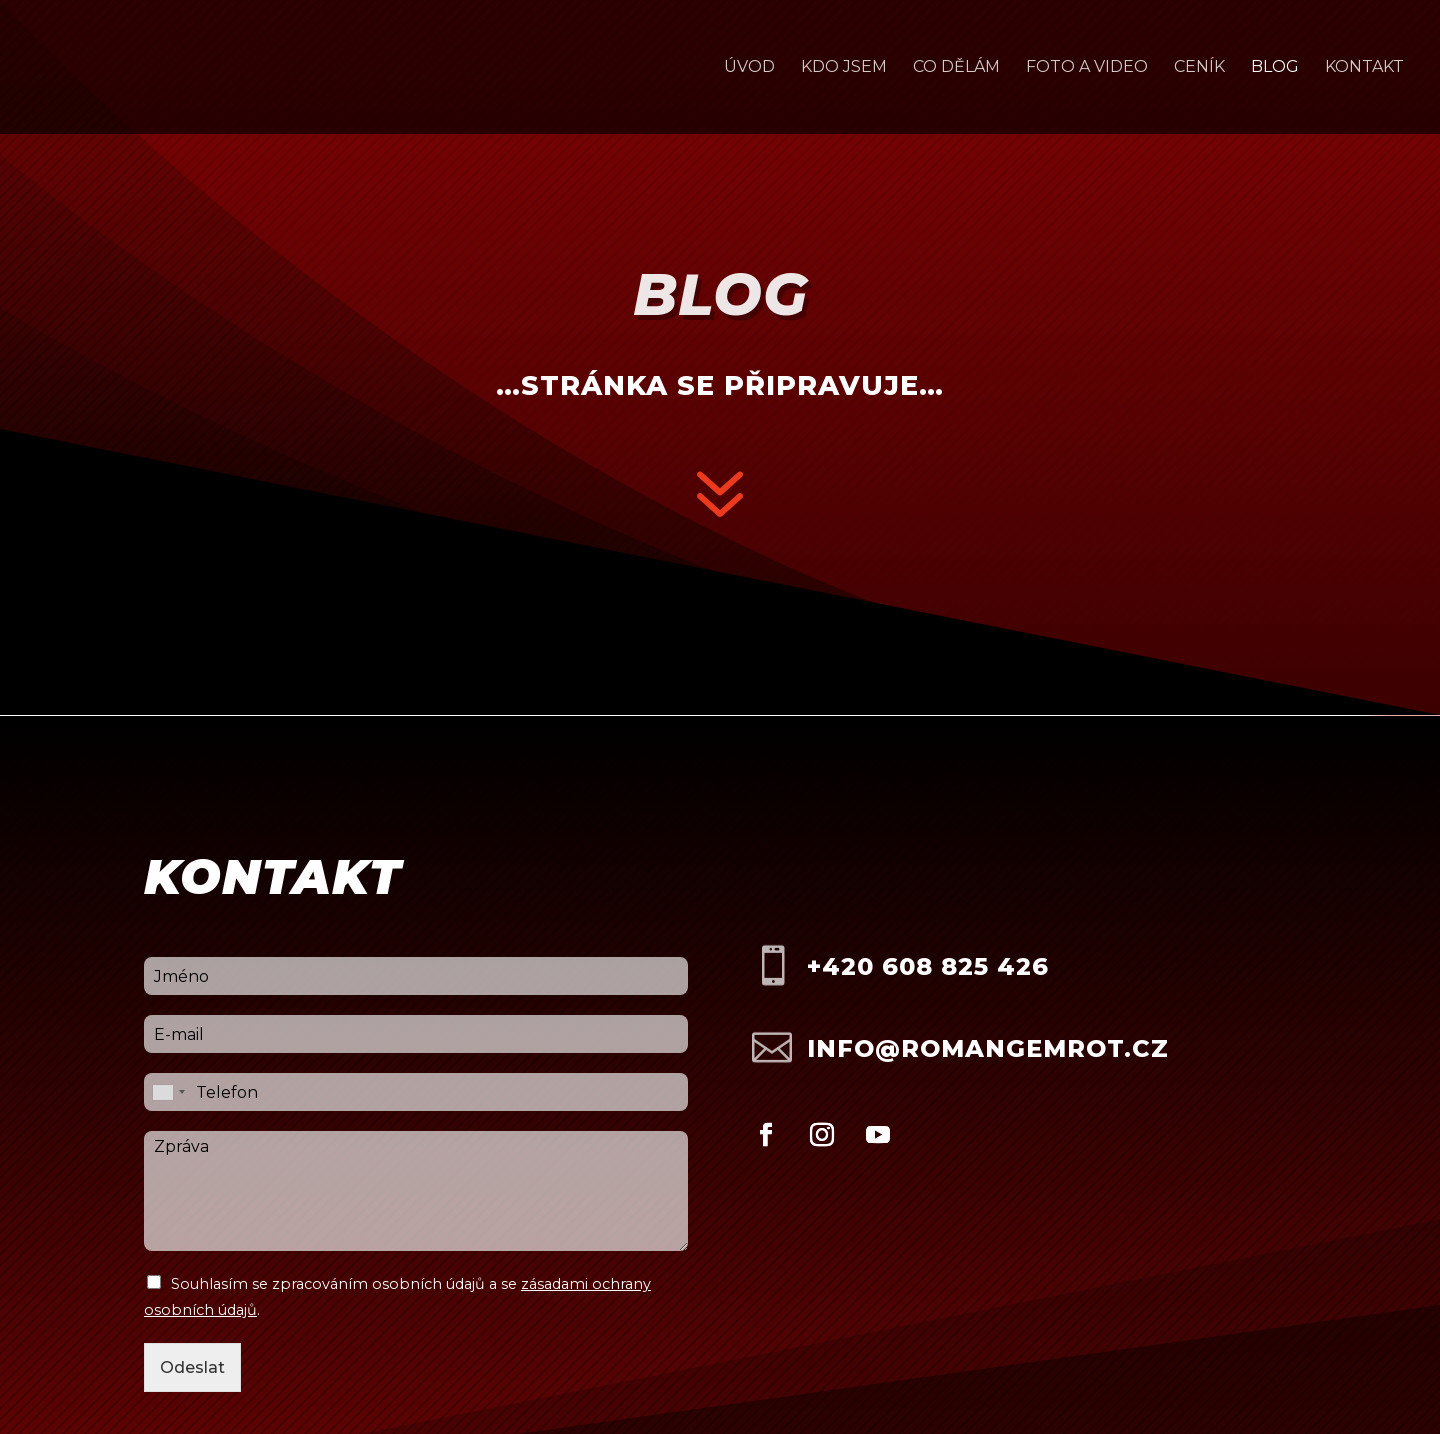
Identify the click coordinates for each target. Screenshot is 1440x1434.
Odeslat (192, 1367)
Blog (1275, 68)
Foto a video (1087, 68)
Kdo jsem (844, 68)
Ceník (1199, 68)
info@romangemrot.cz (988, 1048)
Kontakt (1364, 68)
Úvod (749, 68)
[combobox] (168, 1092)
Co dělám (956, 68)
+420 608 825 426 (928, 966)
